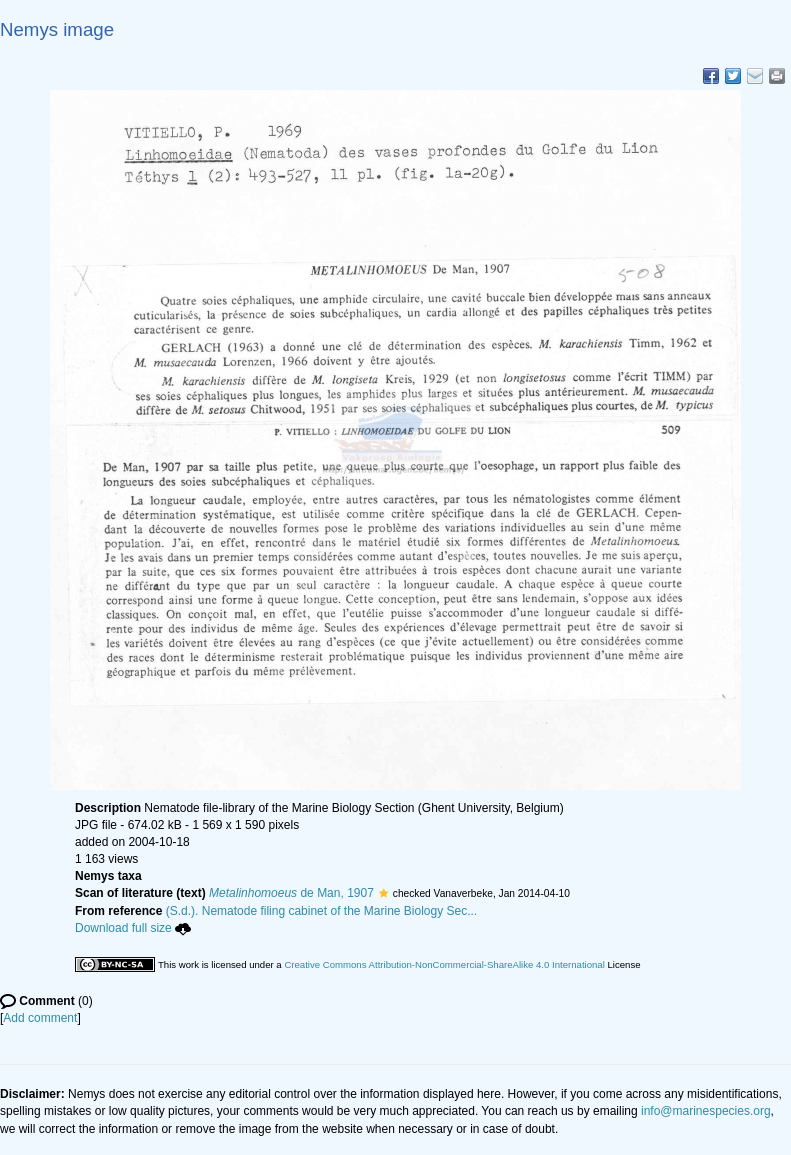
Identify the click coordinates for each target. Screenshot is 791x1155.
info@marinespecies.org (706, 1111)
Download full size (133, 928)
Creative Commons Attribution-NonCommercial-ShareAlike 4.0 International (444, 964)
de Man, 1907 (291, 893)
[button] (383, 893)
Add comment (40, 1018)
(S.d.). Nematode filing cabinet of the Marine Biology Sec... (322, 911)
